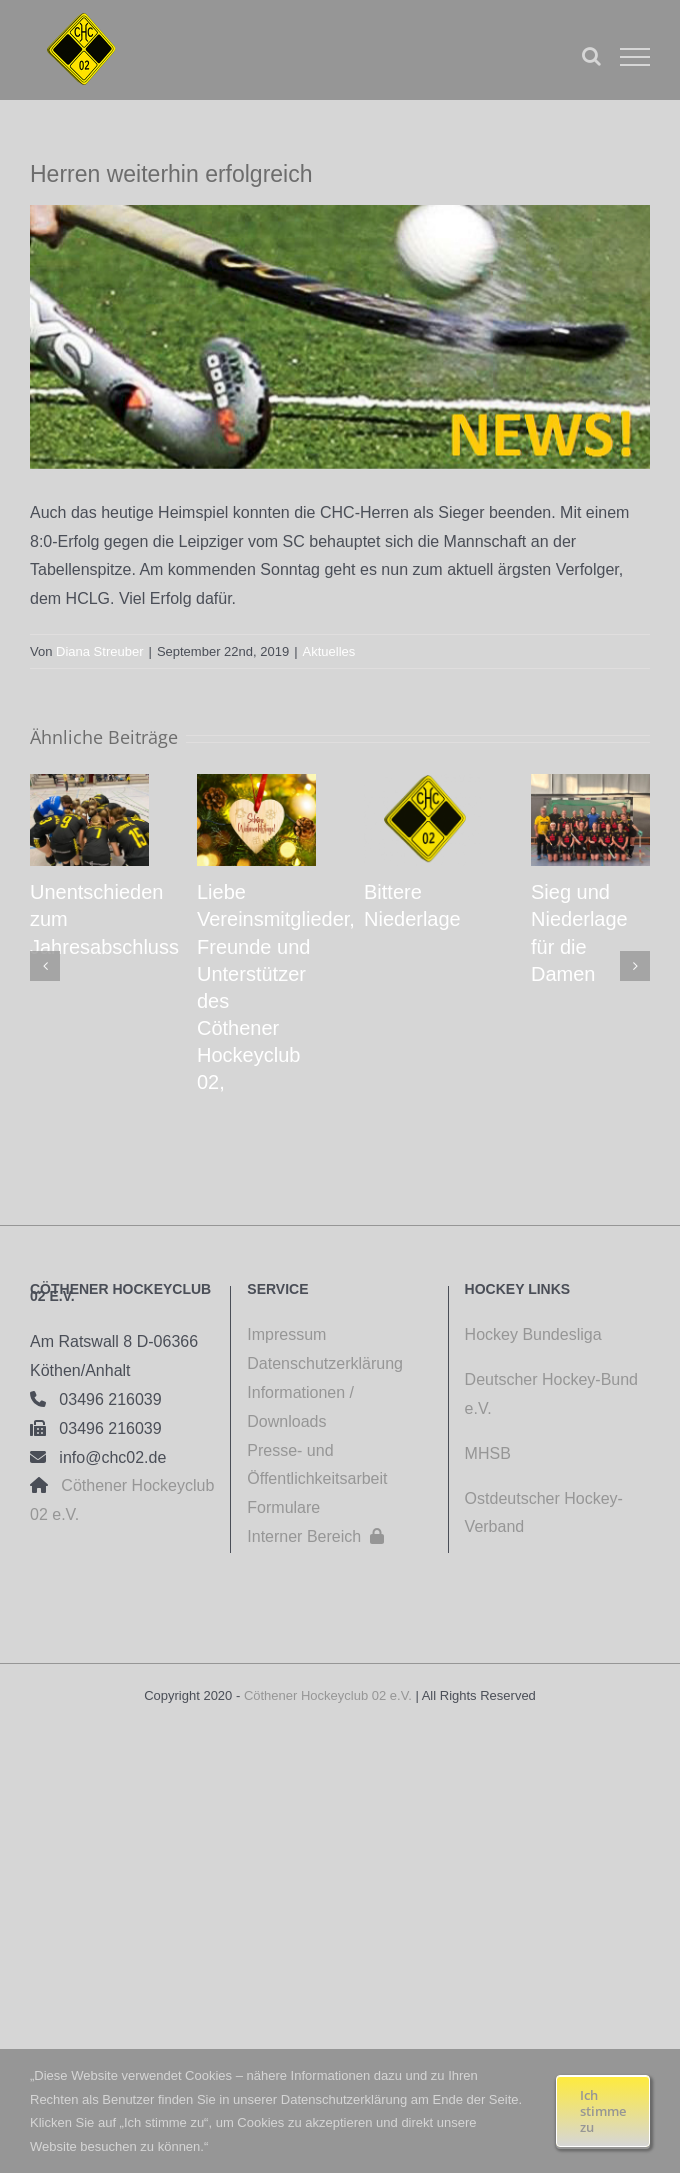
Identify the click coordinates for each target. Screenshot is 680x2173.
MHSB (488, 1453)
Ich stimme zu (603, 2111)
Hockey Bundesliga (533, 1334)
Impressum (286, 1334)
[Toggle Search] (591, 56)
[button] (45, 966)
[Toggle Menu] (635, 57)
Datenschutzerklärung (325, 1363)
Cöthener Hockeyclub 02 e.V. (328, 1695)
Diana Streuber (99, 651)
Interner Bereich (315, 1536)
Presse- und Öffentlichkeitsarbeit (317, 1465)
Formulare (283, 1507)
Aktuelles (329, 651)
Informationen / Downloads (300, 1407)
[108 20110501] (340, 337)
